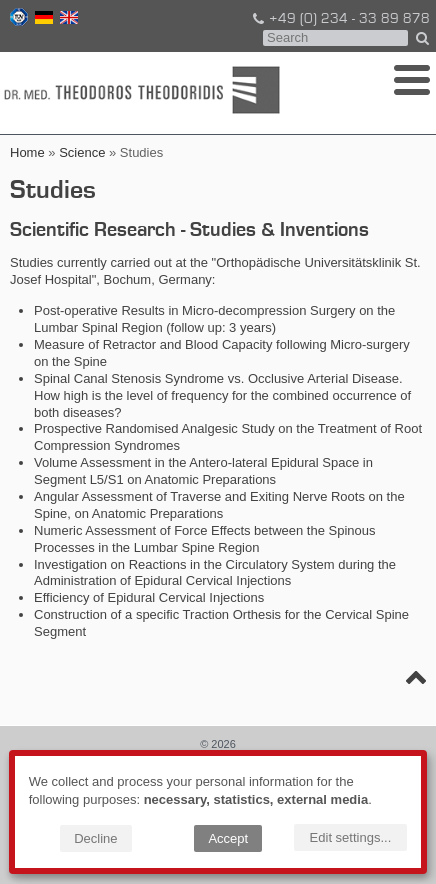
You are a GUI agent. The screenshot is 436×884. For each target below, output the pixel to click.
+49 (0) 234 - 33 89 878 (340, 19)
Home (27, 152)
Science (82, 152)
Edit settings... (351, 837)
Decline (95, 838)
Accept (228, 838)
